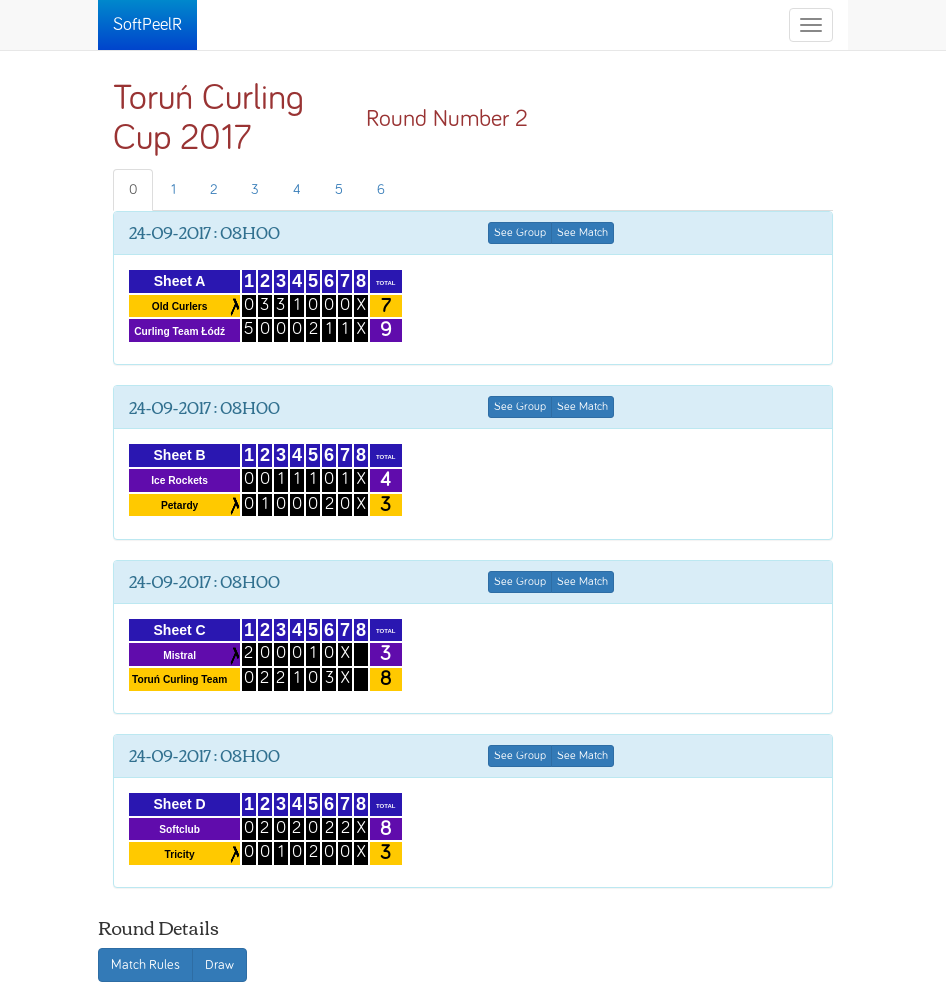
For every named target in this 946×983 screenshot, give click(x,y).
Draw (219, 965)
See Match (582, 233)
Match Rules (145, 965)
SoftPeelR (147, 25)
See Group (520, 233)
